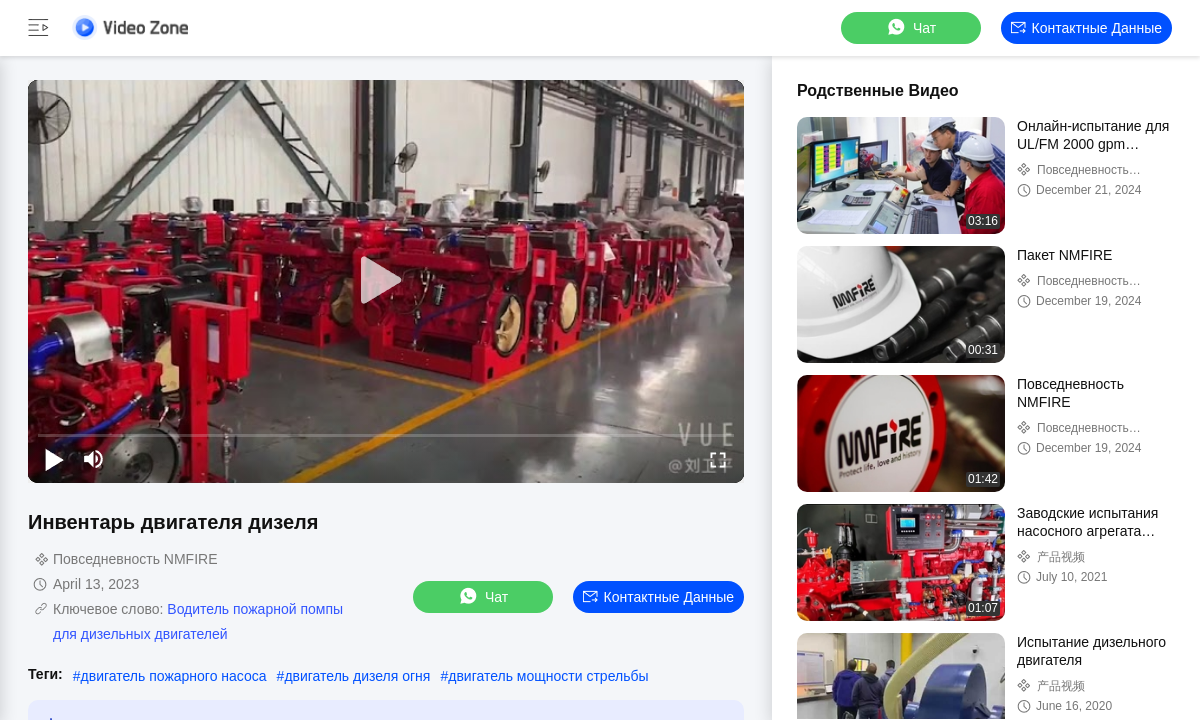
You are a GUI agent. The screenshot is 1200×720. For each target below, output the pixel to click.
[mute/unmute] (94, 459)
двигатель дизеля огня (357, 676)
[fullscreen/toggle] (718, 459)
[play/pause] (54, 459)
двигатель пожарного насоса (174, 676)
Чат (910, 27)
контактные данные (1086, 28)
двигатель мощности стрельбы (548, 676)
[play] (386, 281)
